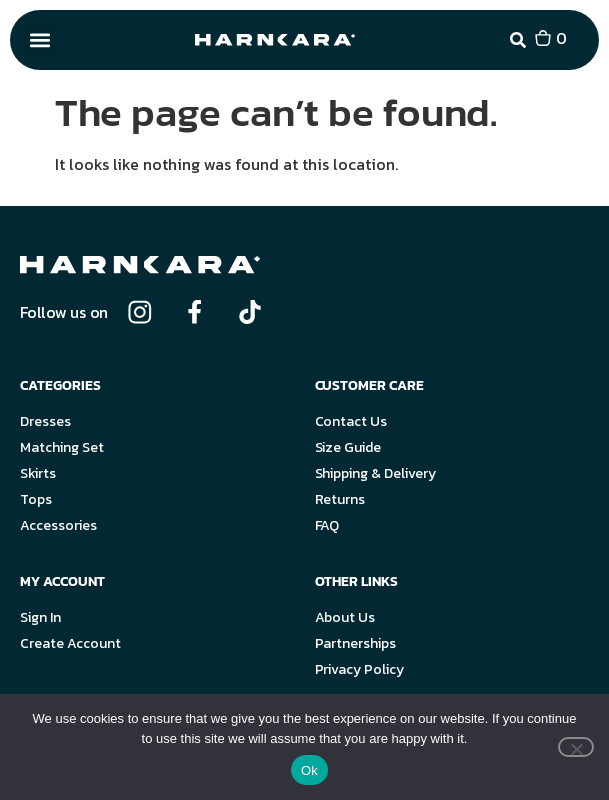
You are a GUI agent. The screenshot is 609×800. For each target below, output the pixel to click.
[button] (40, 40)
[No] (576, 747)
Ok (309, 770)
